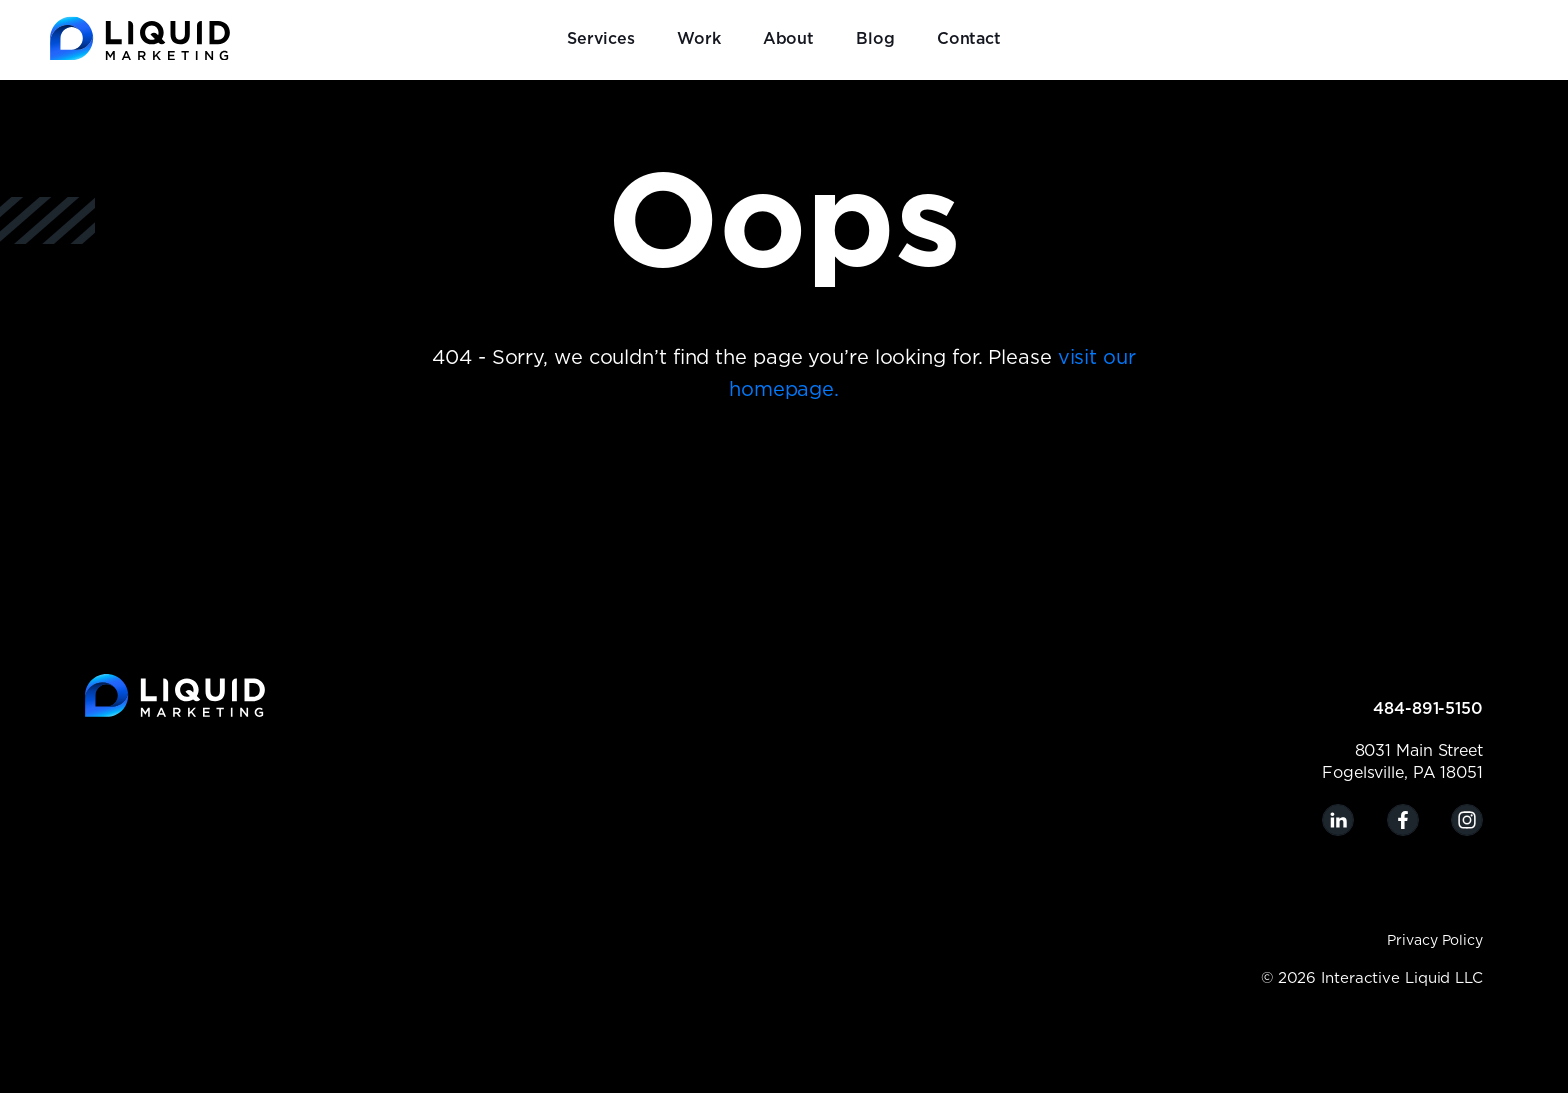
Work (699, 39)
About (789, 39)
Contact (969, 39)
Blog (875, 39)
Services (601, 39)
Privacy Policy (1435, 941)
